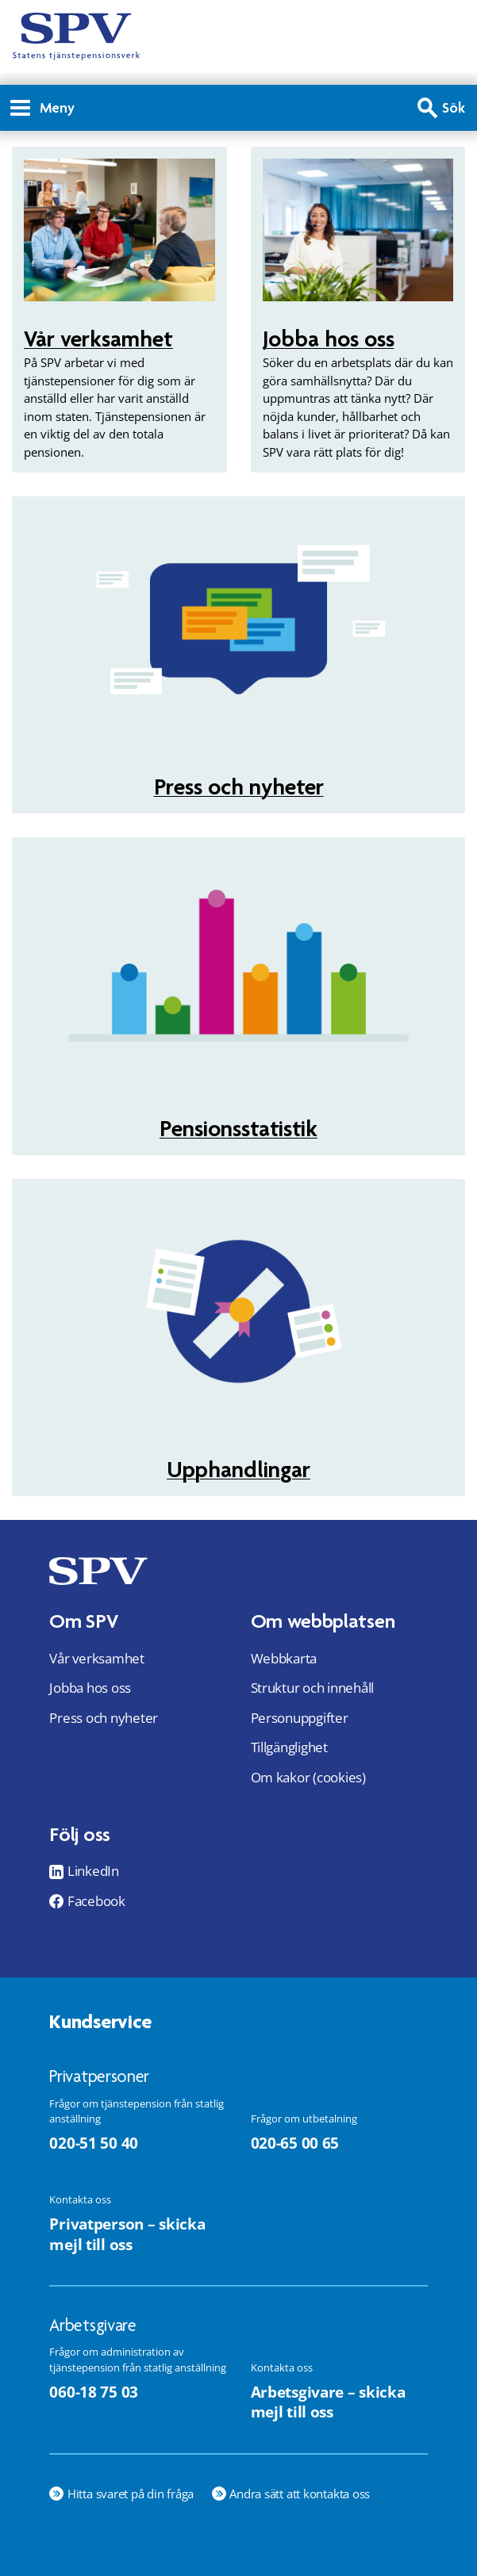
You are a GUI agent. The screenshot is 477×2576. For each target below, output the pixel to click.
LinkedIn (93, 1871)
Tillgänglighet (289, 1747)
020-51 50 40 (93, 2143)
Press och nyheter (239, 786)
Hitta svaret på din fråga (130, 2493)
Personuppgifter (299, 1718)
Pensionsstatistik (238, 1128)
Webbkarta (284, 1658)
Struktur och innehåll (313, 1687)
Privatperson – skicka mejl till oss (127, 2234)
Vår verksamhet (98, 338)
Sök (453, 107)
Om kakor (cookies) (308, 1777)
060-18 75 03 (93, 2392)
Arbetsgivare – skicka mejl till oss (328, 2402)
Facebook (96, 1901)
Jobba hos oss (328, 338)
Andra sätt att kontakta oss (299, 2493)
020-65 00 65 (295, 2143)
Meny (42, 107)
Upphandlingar (238, 1469)
